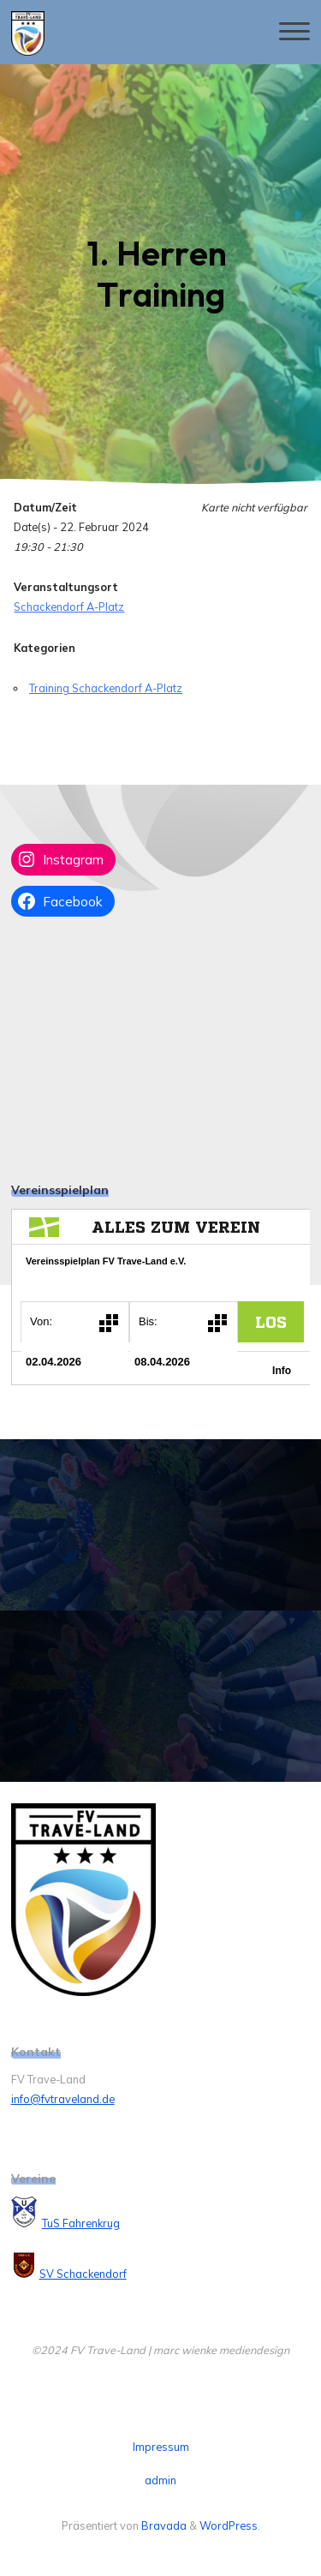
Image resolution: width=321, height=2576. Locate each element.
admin (160, 2480)
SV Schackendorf (83, 2273)
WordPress (228, 2525)
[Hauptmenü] (294, 32)
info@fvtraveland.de (63, 2099)
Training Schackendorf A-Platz (105, 688)
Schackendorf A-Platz (69, 606)
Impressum (161, 2446)
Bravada (163, 2525)
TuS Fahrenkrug (81, 2223)
